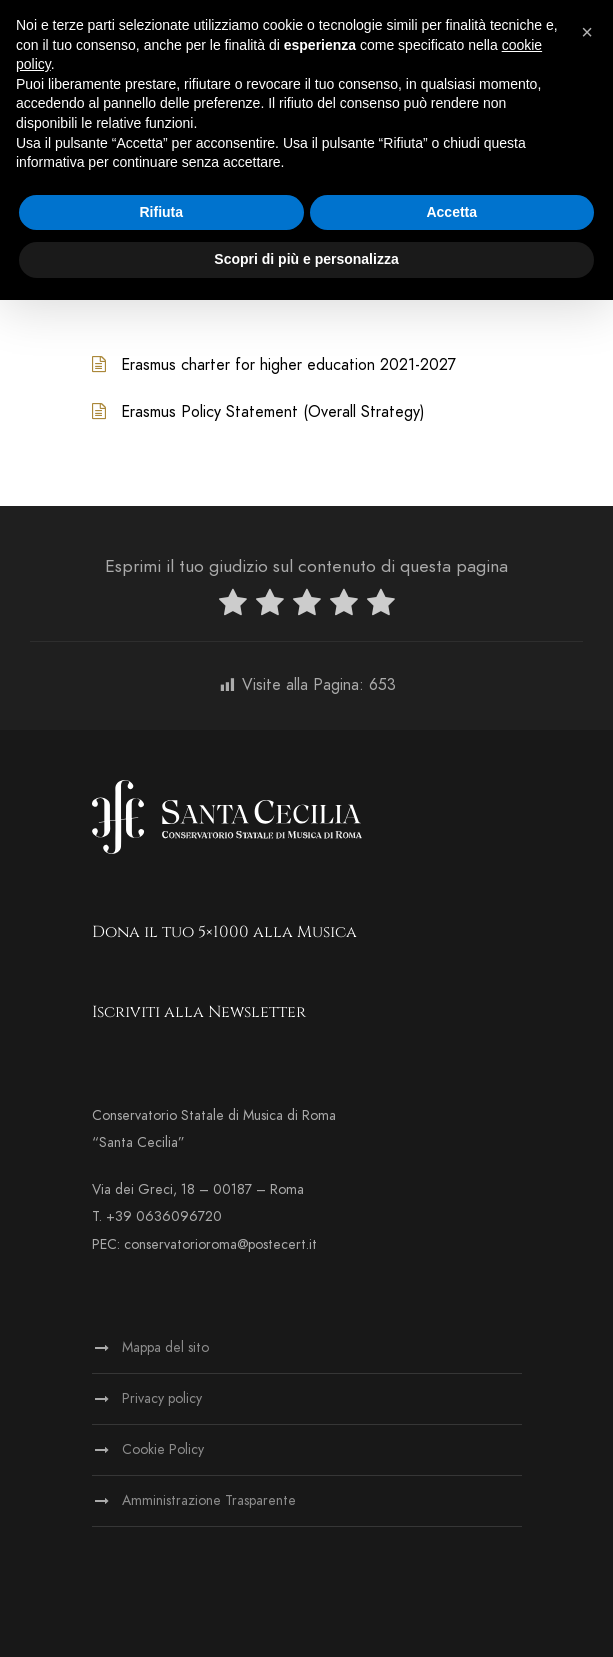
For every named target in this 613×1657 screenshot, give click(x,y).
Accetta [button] (451, 212)
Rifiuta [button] (161, 212)
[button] (587, 32)
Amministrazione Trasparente (209, 1500)
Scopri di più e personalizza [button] (306, 259)
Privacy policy (162, 1398)
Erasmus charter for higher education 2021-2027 (288, 365)
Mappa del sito (165, 1347)
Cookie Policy (163, 1449)
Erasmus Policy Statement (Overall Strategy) (273, 412)
